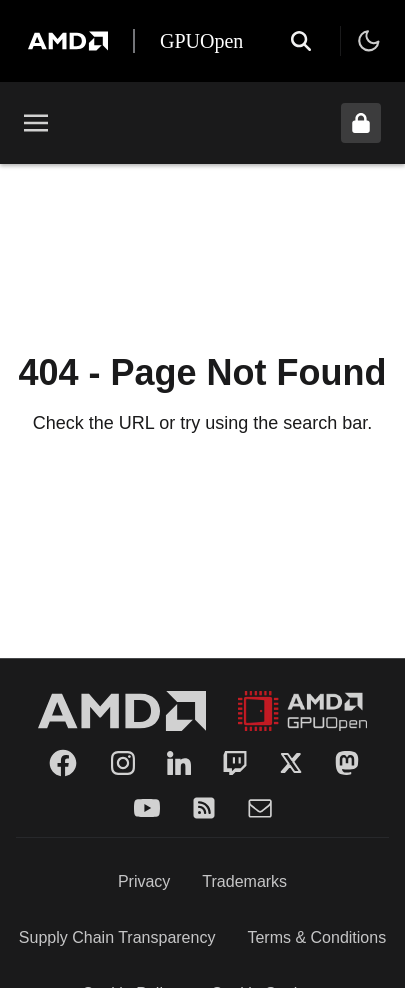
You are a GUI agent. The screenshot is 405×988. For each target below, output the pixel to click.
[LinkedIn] (179, 763)
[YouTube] (147, 808)
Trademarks (244, 881)
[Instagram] (123, 763)
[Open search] (301, 41)
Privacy (144, 881)
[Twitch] (235, 763)
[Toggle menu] (36, 123)
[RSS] (204, 808)
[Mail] (260, 808)
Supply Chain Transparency (117, 937)
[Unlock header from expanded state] (361, 123)
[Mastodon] (347, 763)
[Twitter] (291, 763)
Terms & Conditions (316, 937)
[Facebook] (63, 763)
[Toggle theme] (369, 41)
